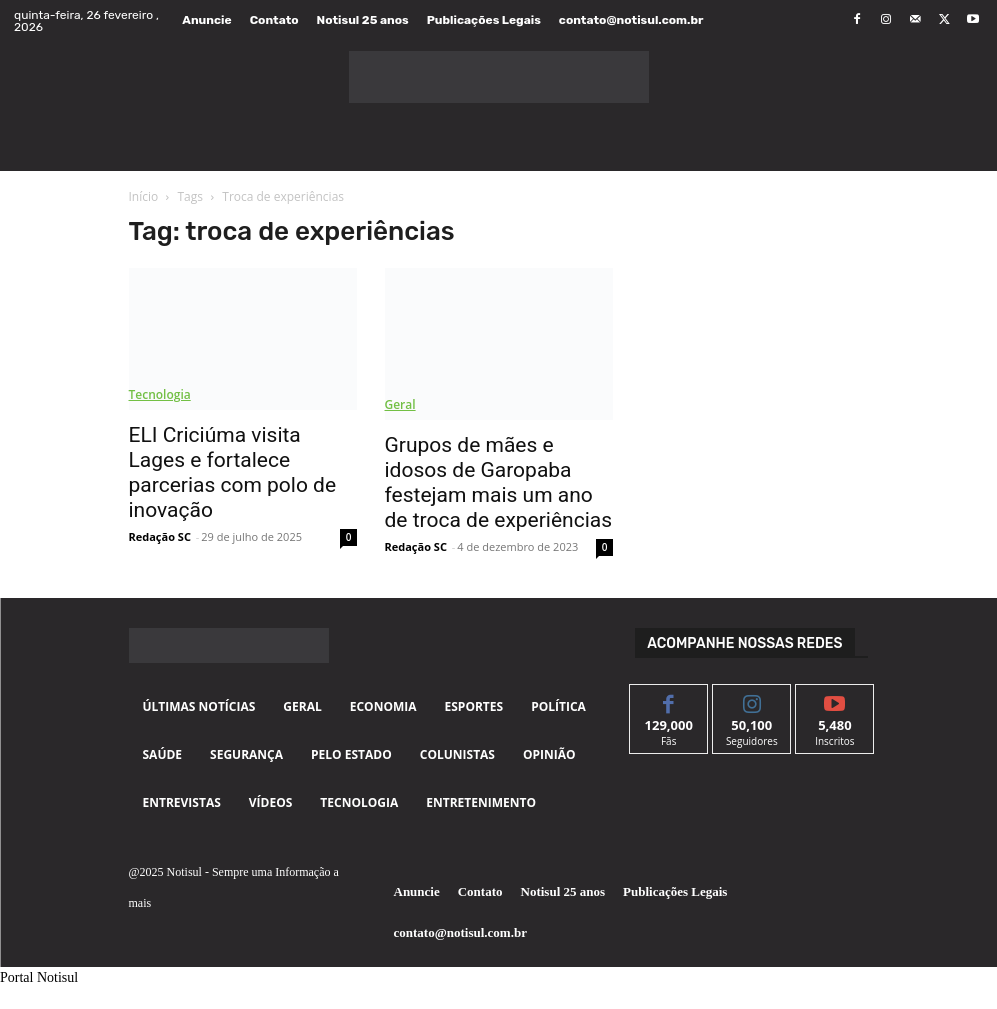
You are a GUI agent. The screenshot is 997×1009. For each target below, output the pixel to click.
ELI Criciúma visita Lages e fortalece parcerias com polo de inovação (233, 472)
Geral (400, 404)
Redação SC (160, 536)
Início (144, 196)
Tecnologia (160, 394)
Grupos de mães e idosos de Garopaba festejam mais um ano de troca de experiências (499, 482)
